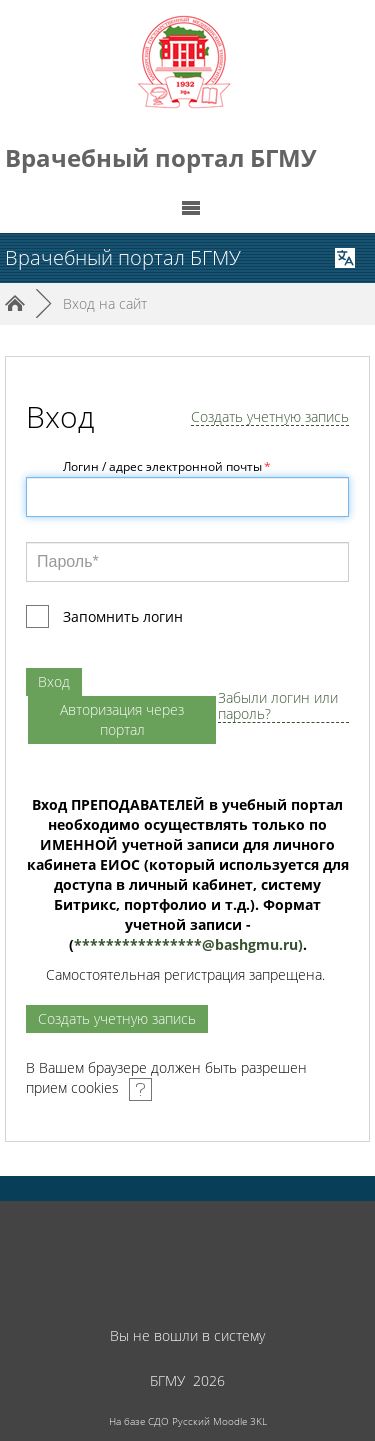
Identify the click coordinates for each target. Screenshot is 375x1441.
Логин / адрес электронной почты (167, 466)
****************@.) (188, 944)
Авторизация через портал (122, 719)
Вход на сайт (105, 303)
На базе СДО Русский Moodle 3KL (188, 1421)
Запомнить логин (123, 616)
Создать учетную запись (270, 417)
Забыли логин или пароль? (278, 706)
